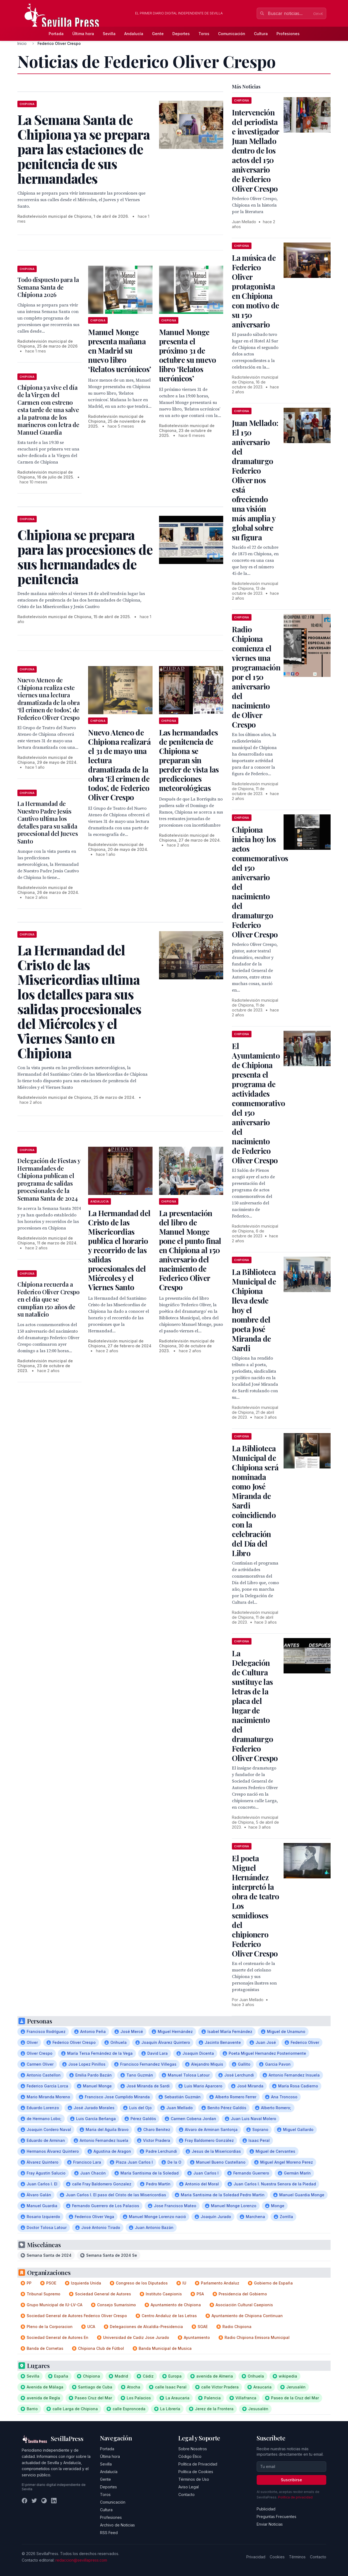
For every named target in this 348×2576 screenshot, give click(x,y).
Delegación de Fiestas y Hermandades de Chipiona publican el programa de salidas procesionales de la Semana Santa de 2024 (48, 1179)
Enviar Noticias (270, 2524)
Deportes (181, 33)
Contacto (186, 2494)
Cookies (277, 2556)
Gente (158, 33)
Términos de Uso (193, 2479)
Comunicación (231, 33)
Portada (56, 33)
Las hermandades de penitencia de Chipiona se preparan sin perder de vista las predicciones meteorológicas (189, 760)
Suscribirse (291, 2479)
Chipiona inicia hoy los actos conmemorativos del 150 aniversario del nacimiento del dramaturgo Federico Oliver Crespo (260, 881)
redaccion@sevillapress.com (81, 2560)
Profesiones (288, 33)
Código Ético (189, 2456)
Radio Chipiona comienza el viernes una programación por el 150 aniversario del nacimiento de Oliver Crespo (256, 676)
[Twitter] (34, 2500)
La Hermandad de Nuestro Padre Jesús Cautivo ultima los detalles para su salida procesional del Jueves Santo (47, 822)
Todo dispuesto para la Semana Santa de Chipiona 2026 (48, 287)
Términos (297, 2556)
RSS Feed (109, 2532)
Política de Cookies (195, 2471)
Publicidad (266, 2509)
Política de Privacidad (197, 2464)
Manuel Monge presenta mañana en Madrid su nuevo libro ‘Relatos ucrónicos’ (119, 350)
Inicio (22, 43)
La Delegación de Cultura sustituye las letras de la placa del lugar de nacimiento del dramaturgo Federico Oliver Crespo (255, 1705)
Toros (203, 33)
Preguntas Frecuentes (276, 2516)
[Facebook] (24, 2500)
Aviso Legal (188, 2487)
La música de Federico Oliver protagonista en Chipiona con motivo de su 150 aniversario (255, 291)
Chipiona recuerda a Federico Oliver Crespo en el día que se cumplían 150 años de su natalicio (48, 1299)
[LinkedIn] (54, 2500)
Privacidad (255, 2556)
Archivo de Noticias (117, 2525)
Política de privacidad (295, 2497)
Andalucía (133, 33)
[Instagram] (44, 2500)
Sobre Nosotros (192, 2448)
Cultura (261, 33)
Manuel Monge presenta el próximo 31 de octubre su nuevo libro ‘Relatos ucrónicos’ (187, 355)
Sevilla (109, 33)
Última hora (83, 33)
